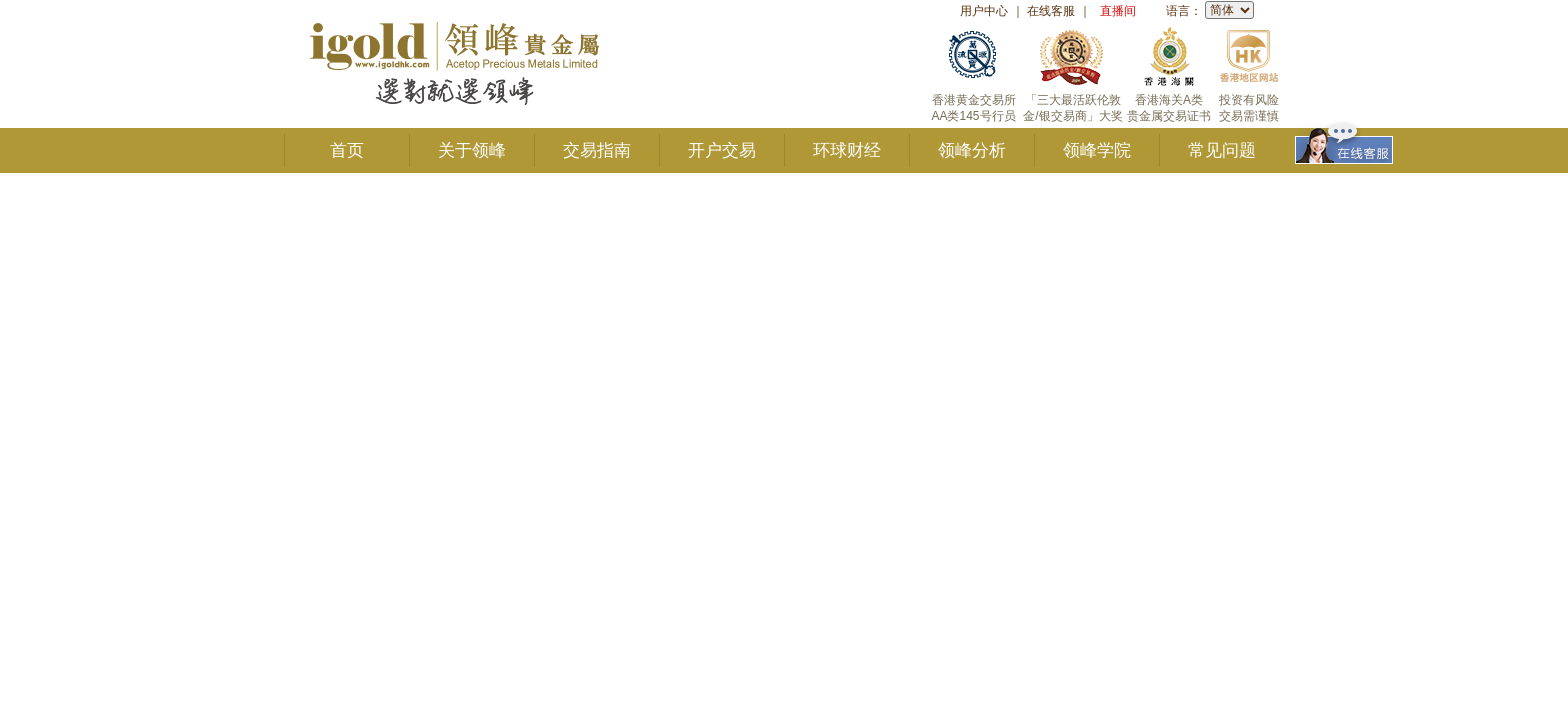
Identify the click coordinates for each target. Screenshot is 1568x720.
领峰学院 (1097, 150)
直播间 (1118, 11)
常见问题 (1222, 150)
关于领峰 (472, 150)
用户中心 (984, 11)
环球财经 (847, 150)
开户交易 (722, 150)
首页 (347, 150)
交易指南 (597, 150)
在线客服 (1051, 11)
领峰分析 (972, 150)
